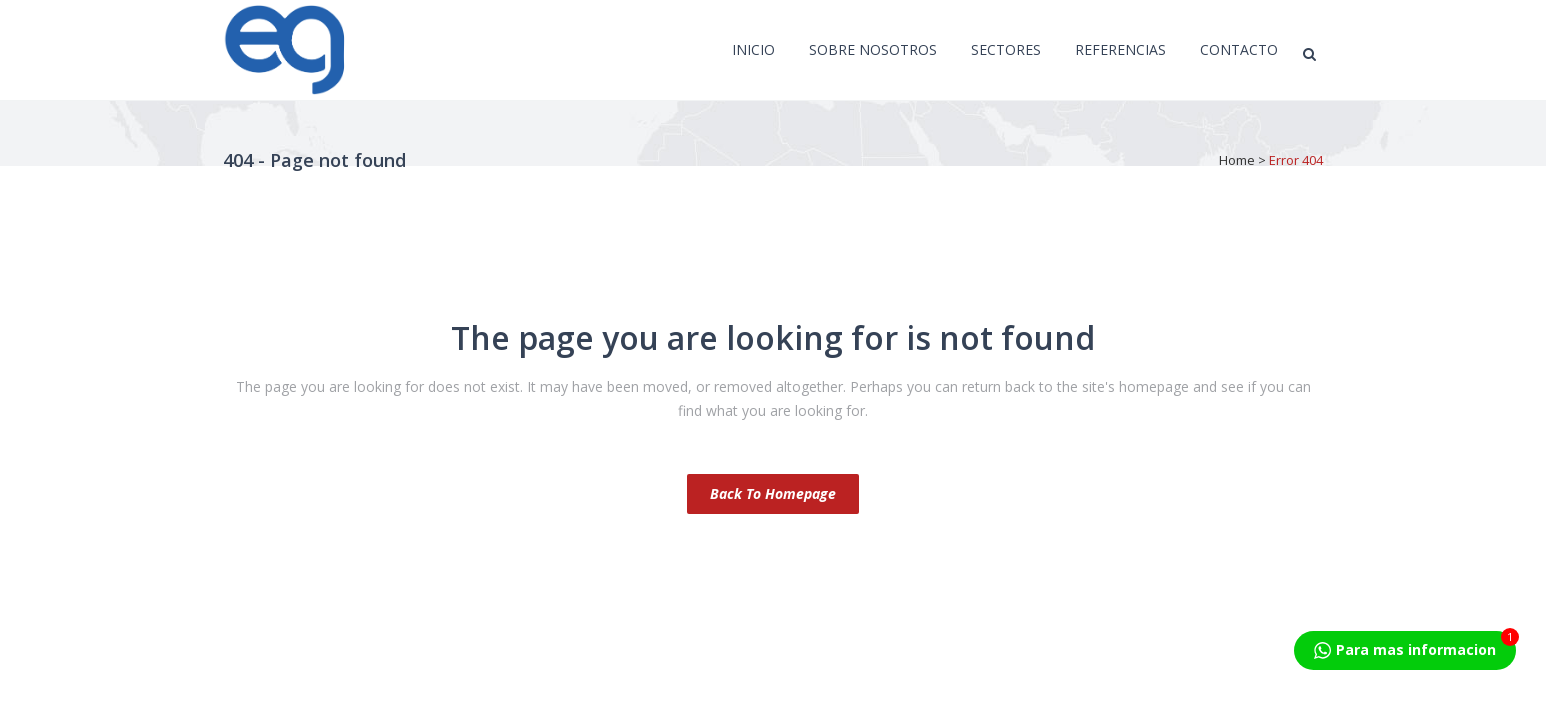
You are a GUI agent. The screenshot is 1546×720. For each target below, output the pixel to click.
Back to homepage (773, 493)
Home (1237, 160)
